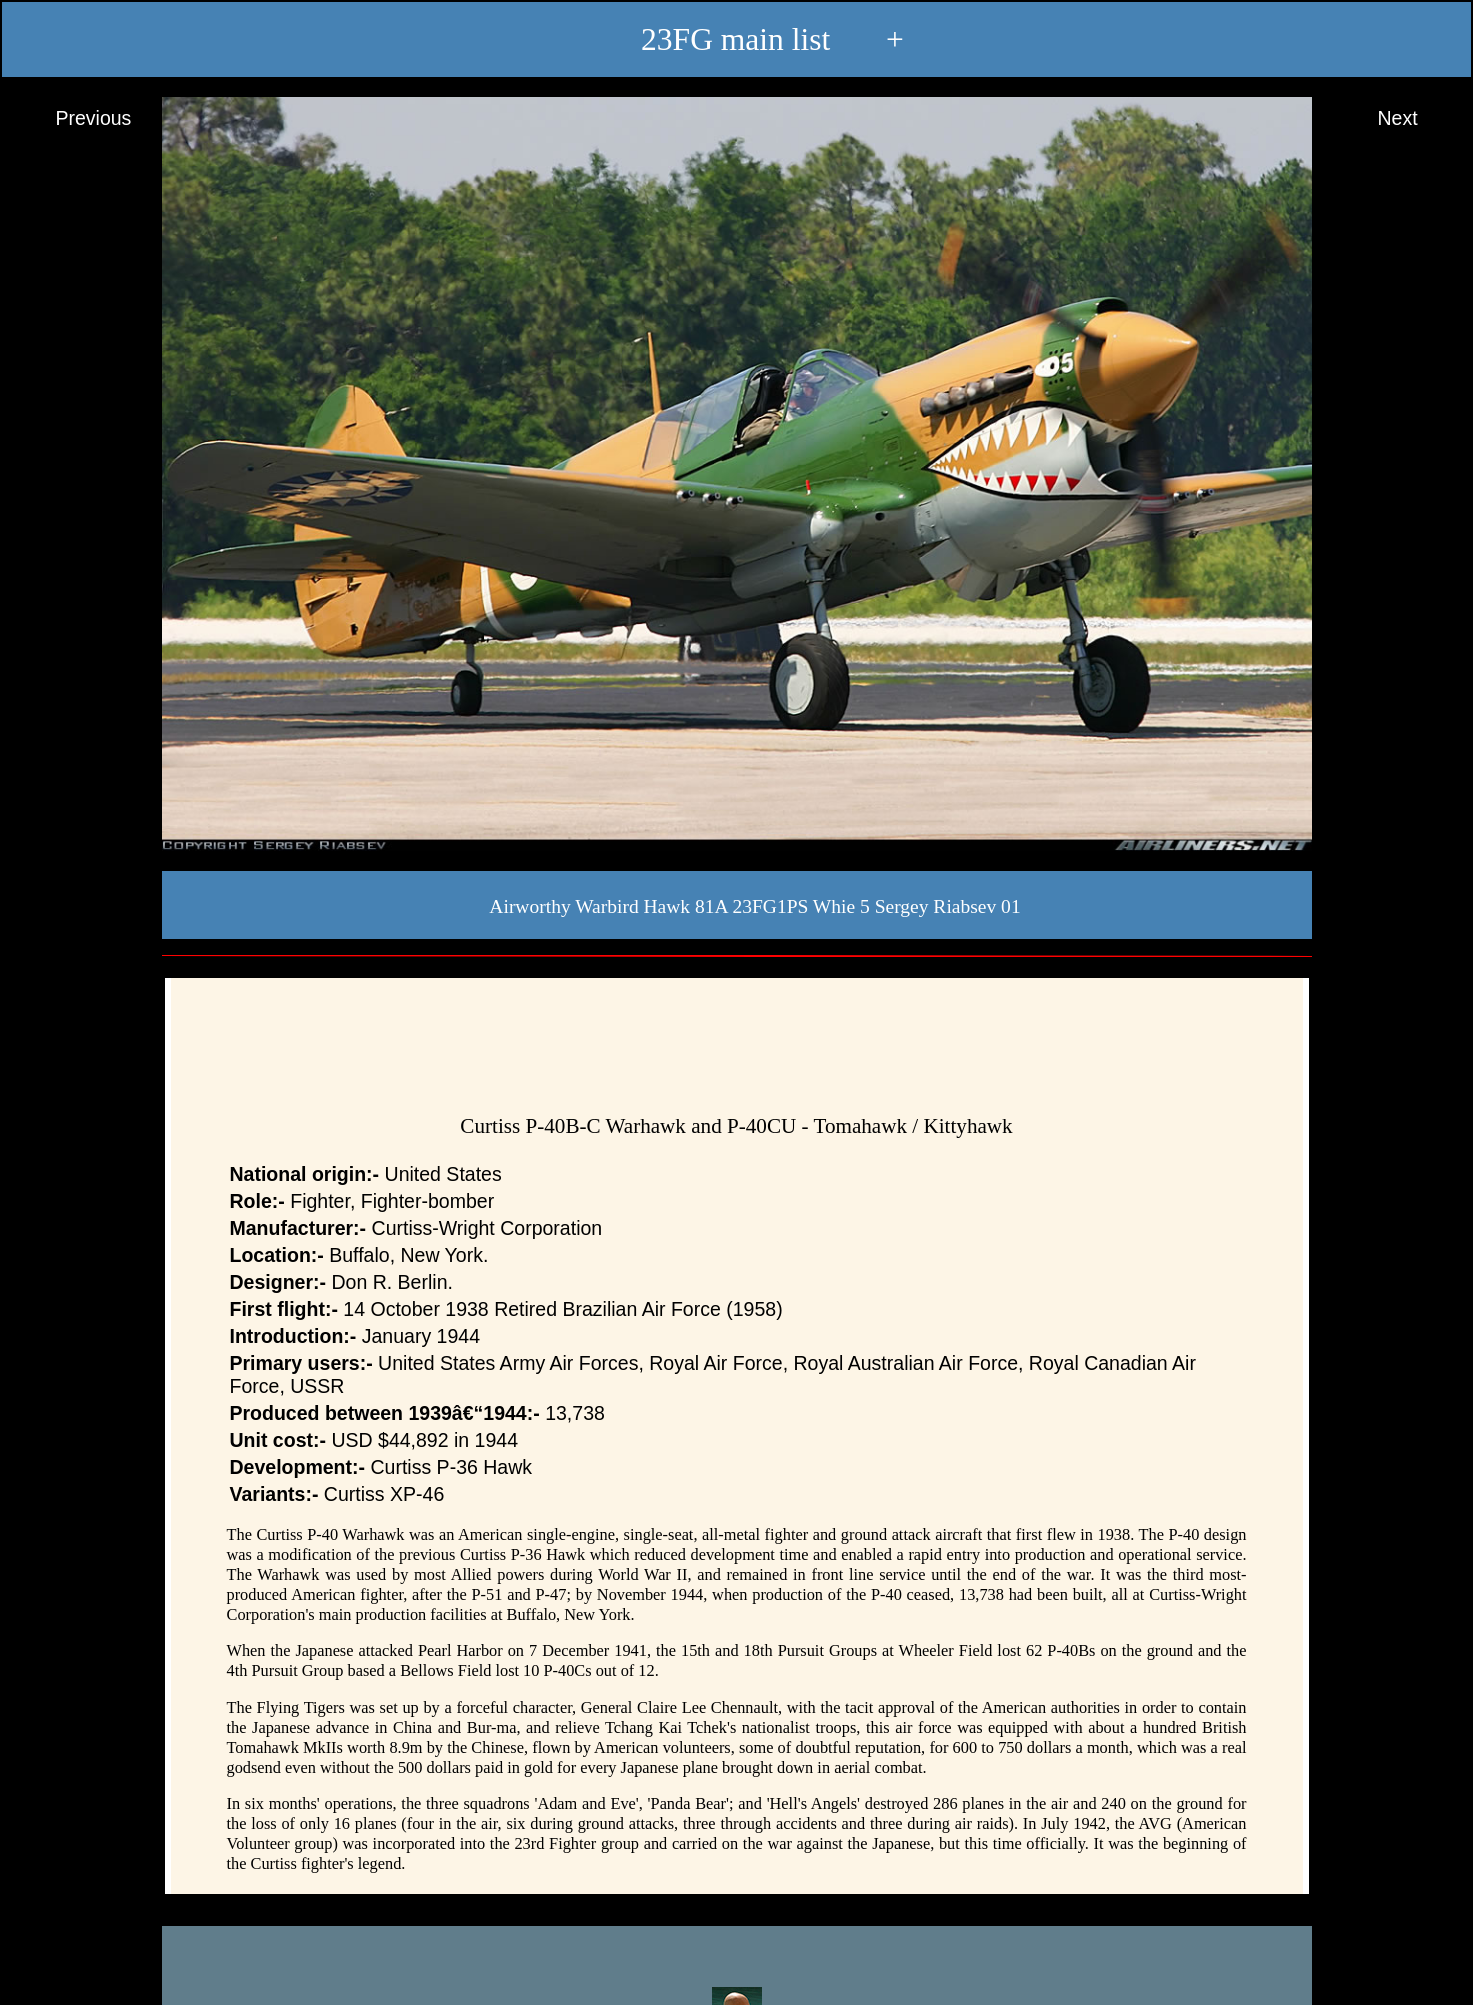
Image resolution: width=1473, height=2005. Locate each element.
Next (1416, 119)
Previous (74, 119)
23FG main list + (736, 41)
